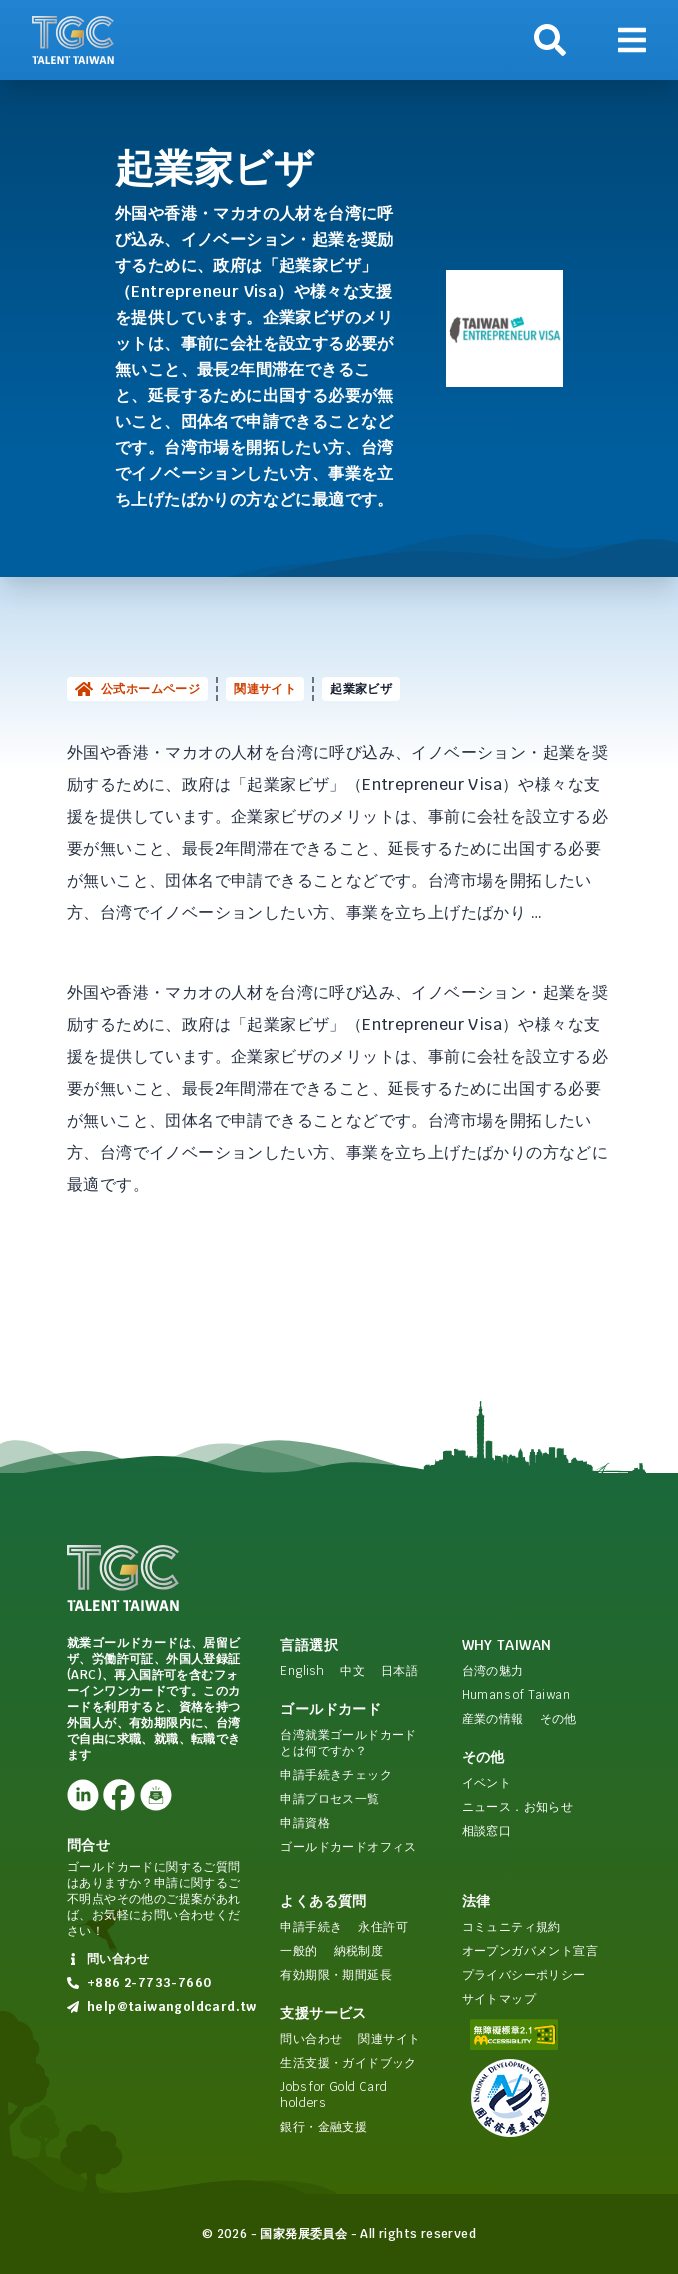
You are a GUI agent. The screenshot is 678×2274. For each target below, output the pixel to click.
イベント (487, 1783)
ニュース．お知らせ (518, 1807)
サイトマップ (499, 1999)
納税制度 (359, 1951)
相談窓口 (487, 1831)
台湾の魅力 (493, 1671)
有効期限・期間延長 (336, 1975)
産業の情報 (493, 1719)
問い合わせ (311, 2039)
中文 (352, 1671)
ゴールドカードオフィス (348, 1847)
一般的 (298, 1951)
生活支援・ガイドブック (348, 2063)
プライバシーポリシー (524, 1975)
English (302, 1671)
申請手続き (311, 1927)
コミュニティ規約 (511, 1927)
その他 (558, 1719)
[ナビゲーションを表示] (632, 40)
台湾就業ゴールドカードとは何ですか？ (348, 1743)
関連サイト (265, 689)
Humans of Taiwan (516, 1695)
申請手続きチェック (336, 1775)
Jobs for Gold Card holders (333, 2095)
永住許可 (383, 1927)
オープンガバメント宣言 (530, 1951)
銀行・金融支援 (323, 2127)
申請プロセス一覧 (329, 1799)
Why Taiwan (507, 1645)
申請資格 (305, 1823)
